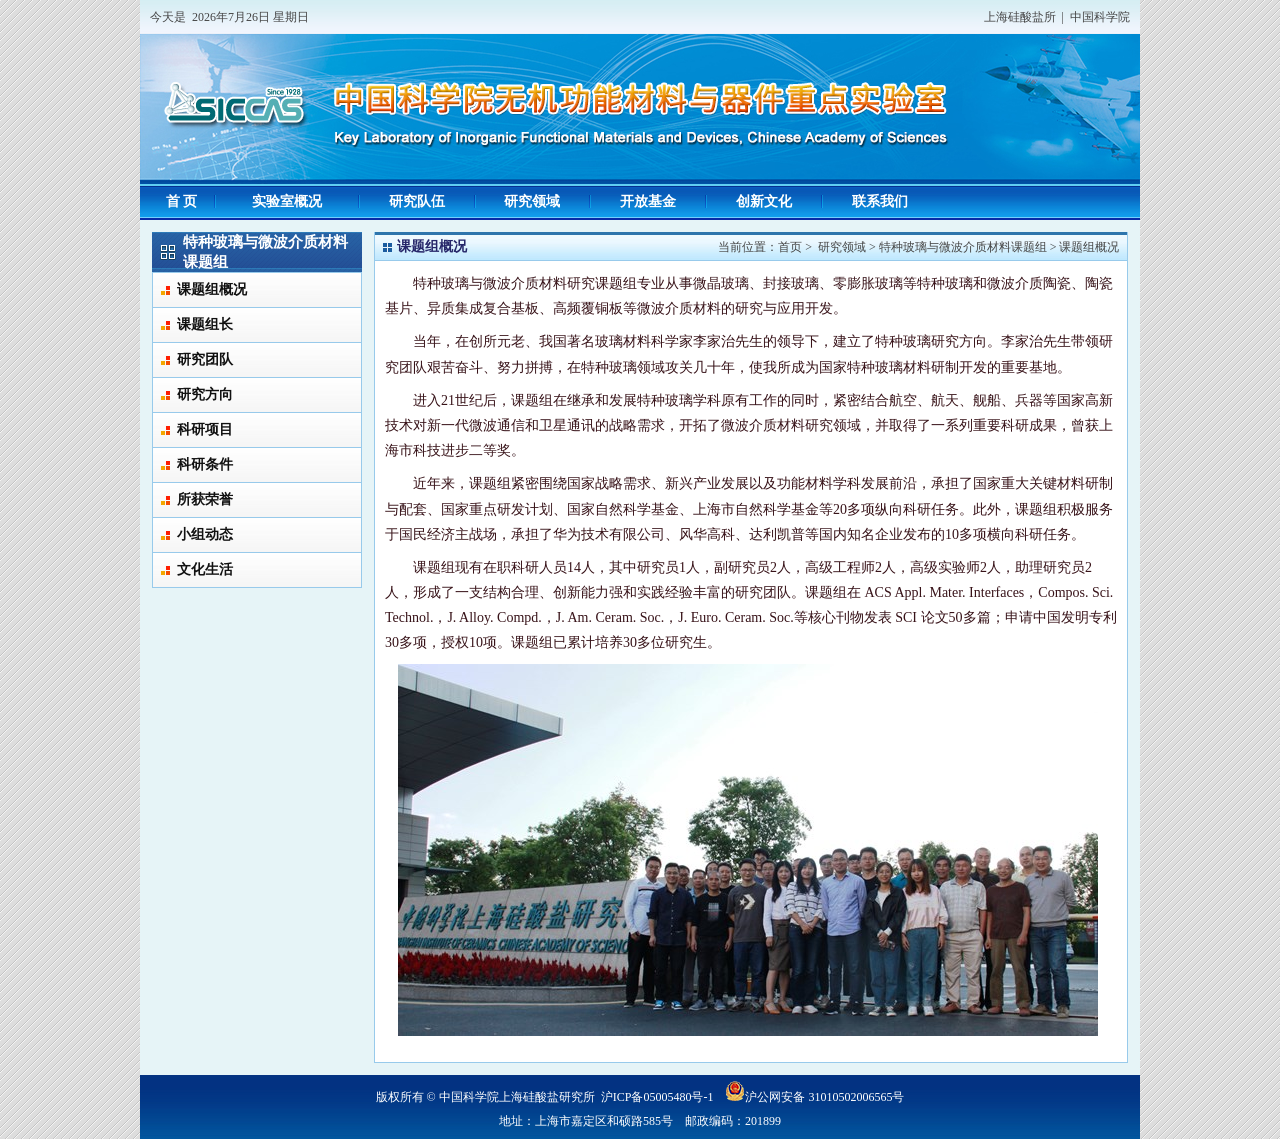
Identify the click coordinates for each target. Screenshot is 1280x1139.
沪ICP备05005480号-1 (657, 1097)
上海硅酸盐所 (1020, 17)
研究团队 (205, 359)
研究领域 (842, 247)
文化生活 (205, 569)
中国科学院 (1100, 17)
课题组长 (205, 324)
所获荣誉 (205, 499)
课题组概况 (212, 289)
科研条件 (205, 464)
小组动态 (205, 534)
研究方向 (205, 394)
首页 (790, 247)
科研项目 (205, 429)
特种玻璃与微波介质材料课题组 (963, 247)
